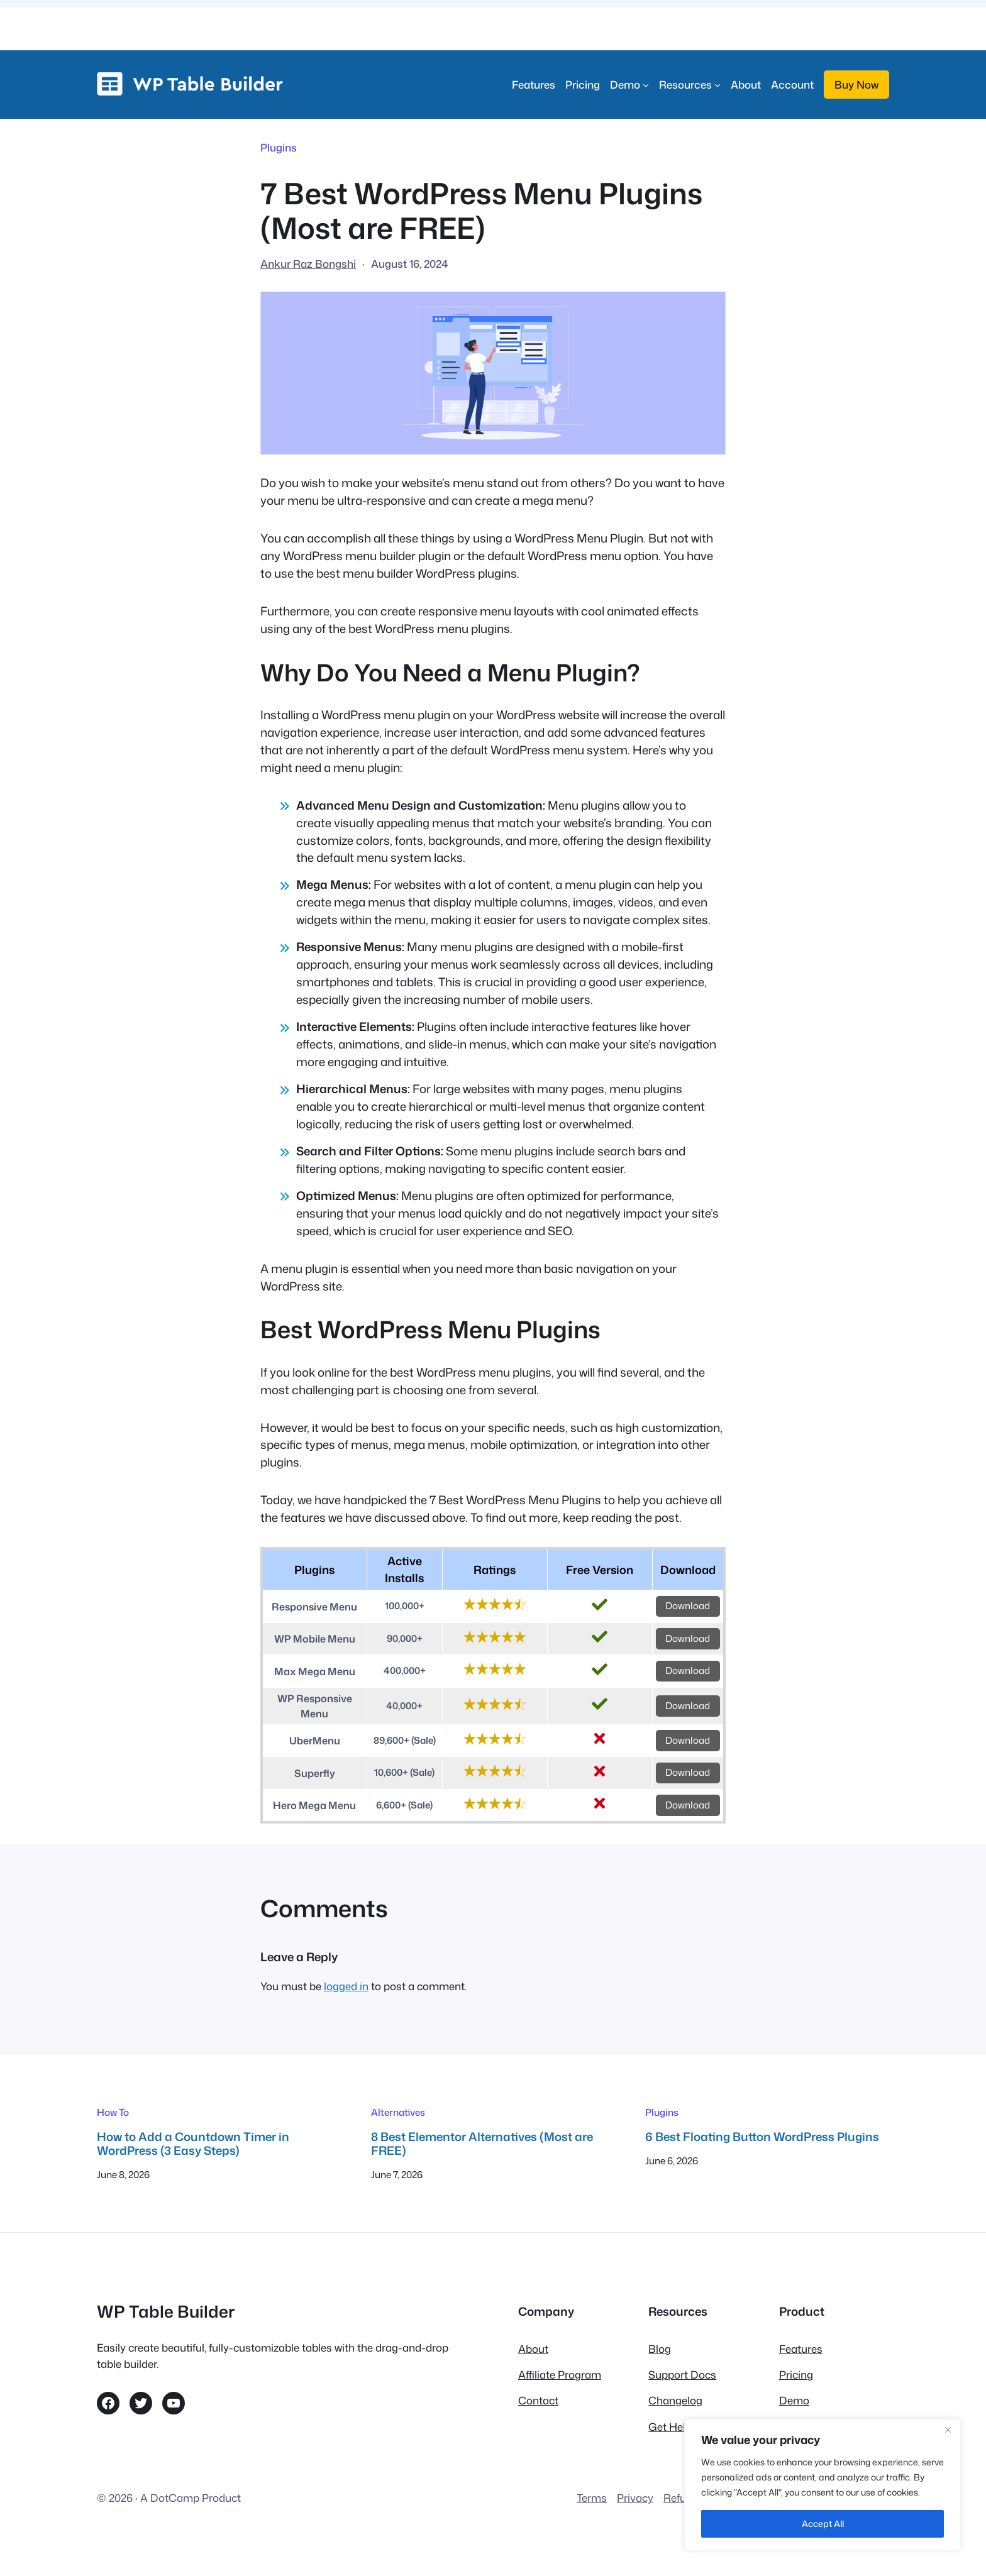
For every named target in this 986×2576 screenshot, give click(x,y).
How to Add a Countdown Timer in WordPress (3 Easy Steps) (193, 2144)
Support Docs (682, 2374)
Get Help (670, 2426)
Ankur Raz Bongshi (308, 263)
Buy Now (856, 84)
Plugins (278, 147)
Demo (794, 2400)
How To (113, 2112)
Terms (592, 2498)
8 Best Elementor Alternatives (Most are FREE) (482, 2144)
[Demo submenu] (629, 84)
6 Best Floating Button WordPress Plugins (762, 2137)
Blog (659, 2349)
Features (801, 2349)
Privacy (635, 2498)
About (533, 2349)
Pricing (796, 2374)
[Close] (947, 2429)
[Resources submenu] (690, 84)
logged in (346, 1986)
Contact (538, 2400)
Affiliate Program (559, 2374)
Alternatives (398, 2112)
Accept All (823, 2523)
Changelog (675, 2400)
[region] (822, 2485)
